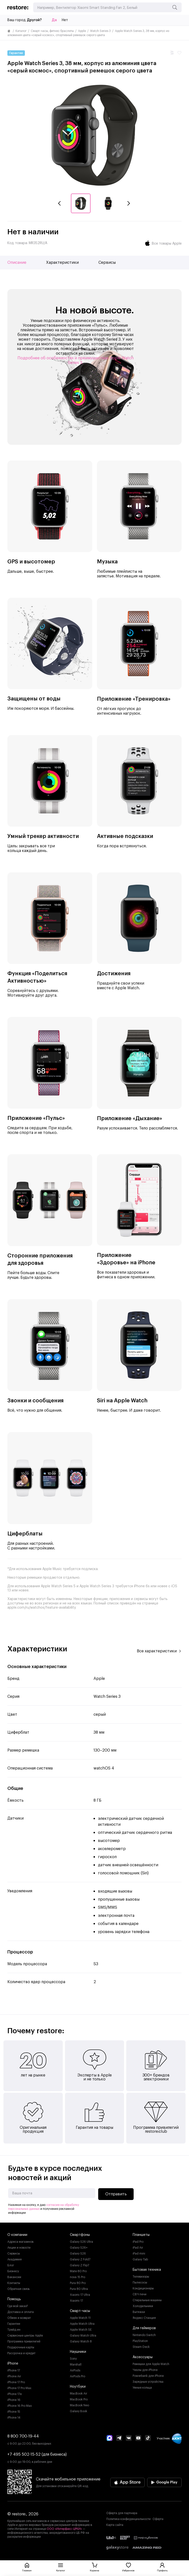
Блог (10, 2265)
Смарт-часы (80, 2311)
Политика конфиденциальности (128, 2519)
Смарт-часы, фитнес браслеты (52, 30)
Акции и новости (19, 2247)
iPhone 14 (13, 2417)
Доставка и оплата (20, 2312)
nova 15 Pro (77, 2277)
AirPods (75, 2370)
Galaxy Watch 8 (81, 2341)
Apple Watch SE (81, 2329)
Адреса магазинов (20, 2241)
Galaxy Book (78, 2411)
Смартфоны (80, 2235)
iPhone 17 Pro (16, 2382)
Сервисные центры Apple (25, 2335)
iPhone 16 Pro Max (19, 2405)
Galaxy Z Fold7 (80, 2259)
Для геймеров (144, 2328)
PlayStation (140, 2340)
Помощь (14, 2299)
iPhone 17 (13, 2370)
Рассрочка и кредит (21, 2353)
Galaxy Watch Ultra (83, 2335)
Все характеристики (157, 1651)
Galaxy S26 (78, 2253)
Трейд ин (13, 2329)
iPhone (12, 2363)
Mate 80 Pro (78, 2271)
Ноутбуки (78, 2386)
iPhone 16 (13, 2399)
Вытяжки (139, 2312)
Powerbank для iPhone (148, 2375)
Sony (73, 2358)
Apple (82, 30)
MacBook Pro (79, 2399)
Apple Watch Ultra (82, 2323)
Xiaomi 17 (76, 2300)
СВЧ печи (139, 2294)
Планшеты (141, 2235)
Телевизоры (141, 2276)
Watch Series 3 (100, 30)
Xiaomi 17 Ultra (80, 2294)
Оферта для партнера (121, 2513)
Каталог (21, 30)
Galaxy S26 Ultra (81, 2241)
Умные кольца (142, 2387)
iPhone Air (14, 2376)
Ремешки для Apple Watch (151, 2364)
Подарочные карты (20, 2347)
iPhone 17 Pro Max (19, 2388)
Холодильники (143, 2306)
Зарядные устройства (148, 2381)
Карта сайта (114, 2524)
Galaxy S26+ (79, 2247)
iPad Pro (138, 2241)
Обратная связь (18, 2288)
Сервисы (107, 263)
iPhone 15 (13, 2411)
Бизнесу (13, 2271)
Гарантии (13, 2323)
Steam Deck (141, 2346)
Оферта (158, 2519)
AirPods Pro (77, 2376)
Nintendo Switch (144, 2335)
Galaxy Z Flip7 (79, 2265)
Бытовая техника (147, 2269)
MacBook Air (78, 2393)
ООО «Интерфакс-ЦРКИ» (65, 2528)
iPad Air (138, 2247)
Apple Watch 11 (80, 2317)
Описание (16, 263)
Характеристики (62, 263)
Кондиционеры (143, 2288)
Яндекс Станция (144, 2317)
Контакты (13, 2283)
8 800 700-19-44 (23, 2436)
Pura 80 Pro (78, 2283)
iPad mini (139, 2253)
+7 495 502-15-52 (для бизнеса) (37, 2454)
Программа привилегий (23, 2341)
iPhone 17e (14, 2394)
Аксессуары (143, 2357)
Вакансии (14, 2277)
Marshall (75, 2364)
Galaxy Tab (140, 2259)
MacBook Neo (79, 2405)
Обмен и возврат (19, 2317)
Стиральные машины (147, 2300)
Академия (14, 2259)
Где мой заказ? (17, 2306)
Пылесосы (140, 2282)
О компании (17, 2235)
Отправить (116, 2194)
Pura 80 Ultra (79, 2288)
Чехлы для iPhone (145, 2369)
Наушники (78, 2351)
